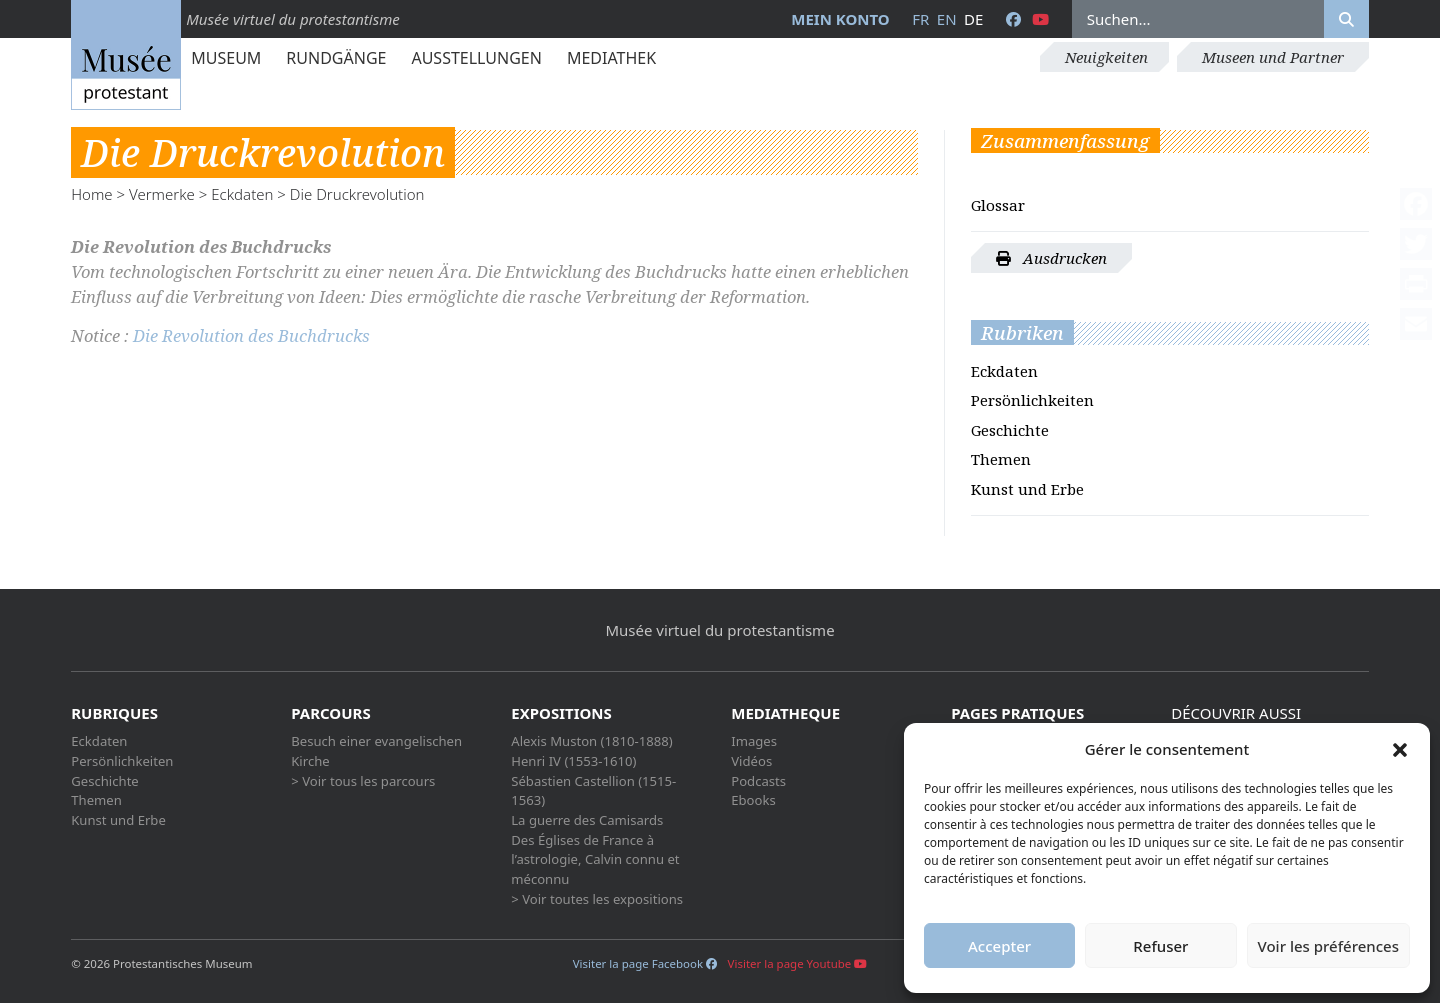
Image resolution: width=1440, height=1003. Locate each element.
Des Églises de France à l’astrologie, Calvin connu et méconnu (595, 859)
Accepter (999, 946)
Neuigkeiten (1106, 57)
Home (91, 194)
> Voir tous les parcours (363, 781)
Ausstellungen (476, 58)
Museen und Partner (1273, 57)
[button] (1400, 749)
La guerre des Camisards (587, 820)
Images (754, 741)
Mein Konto (840, 19)
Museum (226, 58)
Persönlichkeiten (1032, 400)
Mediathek (611, 58)
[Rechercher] (1346, 19)
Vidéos (751, 761)
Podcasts (758, 781)
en (947, 19)
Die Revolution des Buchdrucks (251, 335)
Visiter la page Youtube (798, 963)
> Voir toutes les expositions (597, 899)
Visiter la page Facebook (645, 963)
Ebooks (753, 800)
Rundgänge (336, 58)
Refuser (1160, 946)
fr (920, 19)
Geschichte (1010, 430)
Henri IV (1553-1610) (573, 761)
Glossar (998, 205)
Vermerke (162, 194)
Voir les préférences (1328, 946)
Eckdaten (242, 194)
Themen (1001, 459)
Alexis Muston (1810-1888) (591, 741)
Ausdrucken (1051, 258)
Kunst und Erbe (1027, 489)
